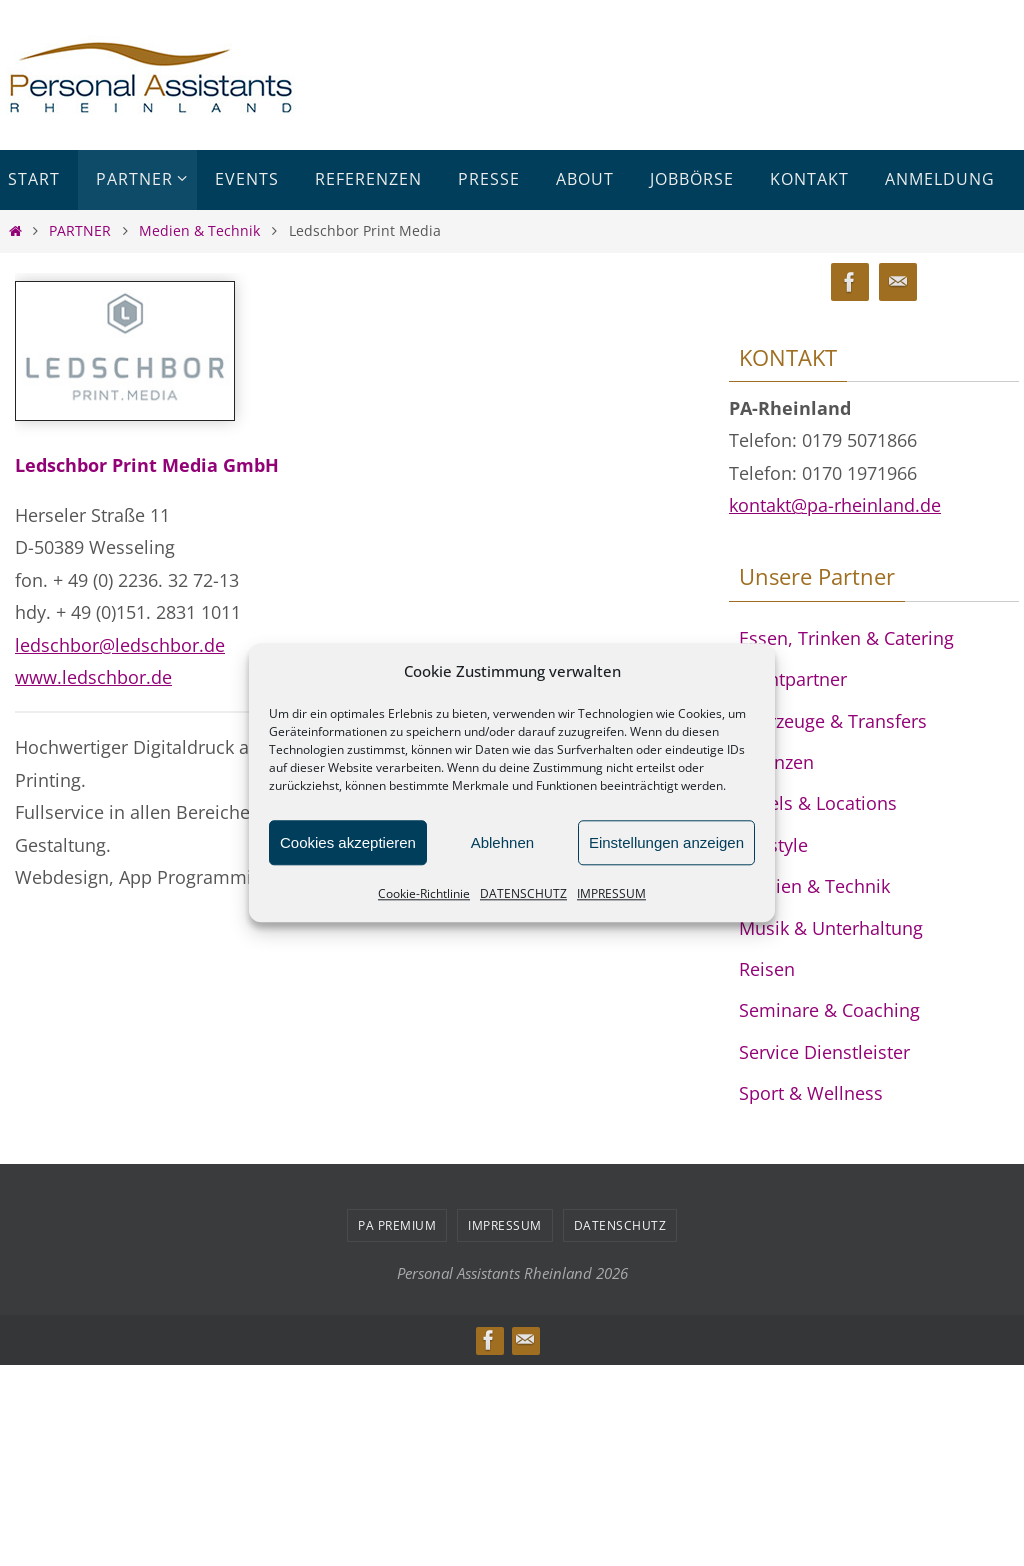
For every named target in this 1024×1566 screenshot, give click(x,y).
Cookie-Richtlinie (424, 893)
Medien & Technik (199, 230)
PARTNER (80, 230)
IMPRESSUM (611, 893)
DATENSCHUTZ (523, 893)
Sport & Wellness (811, 1093)
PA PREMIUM (397, 1225)
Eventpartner (793, 679)
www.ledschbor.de (93, 677)
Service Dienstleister (824, 1052)
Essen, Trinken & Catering (846, 638)
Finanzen (776, 762)
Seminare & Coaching (829, 1010)
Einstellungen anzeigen (666, 842)
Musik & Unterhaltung (831, 928)
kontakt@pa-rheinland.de (835, 505)
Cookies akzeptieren (348, 842)
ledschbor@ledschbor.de (120, 645)
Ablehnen (502, 842)
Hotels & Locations (818, 803)
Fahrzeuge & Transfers (833, 721)
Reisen (767, 969)
